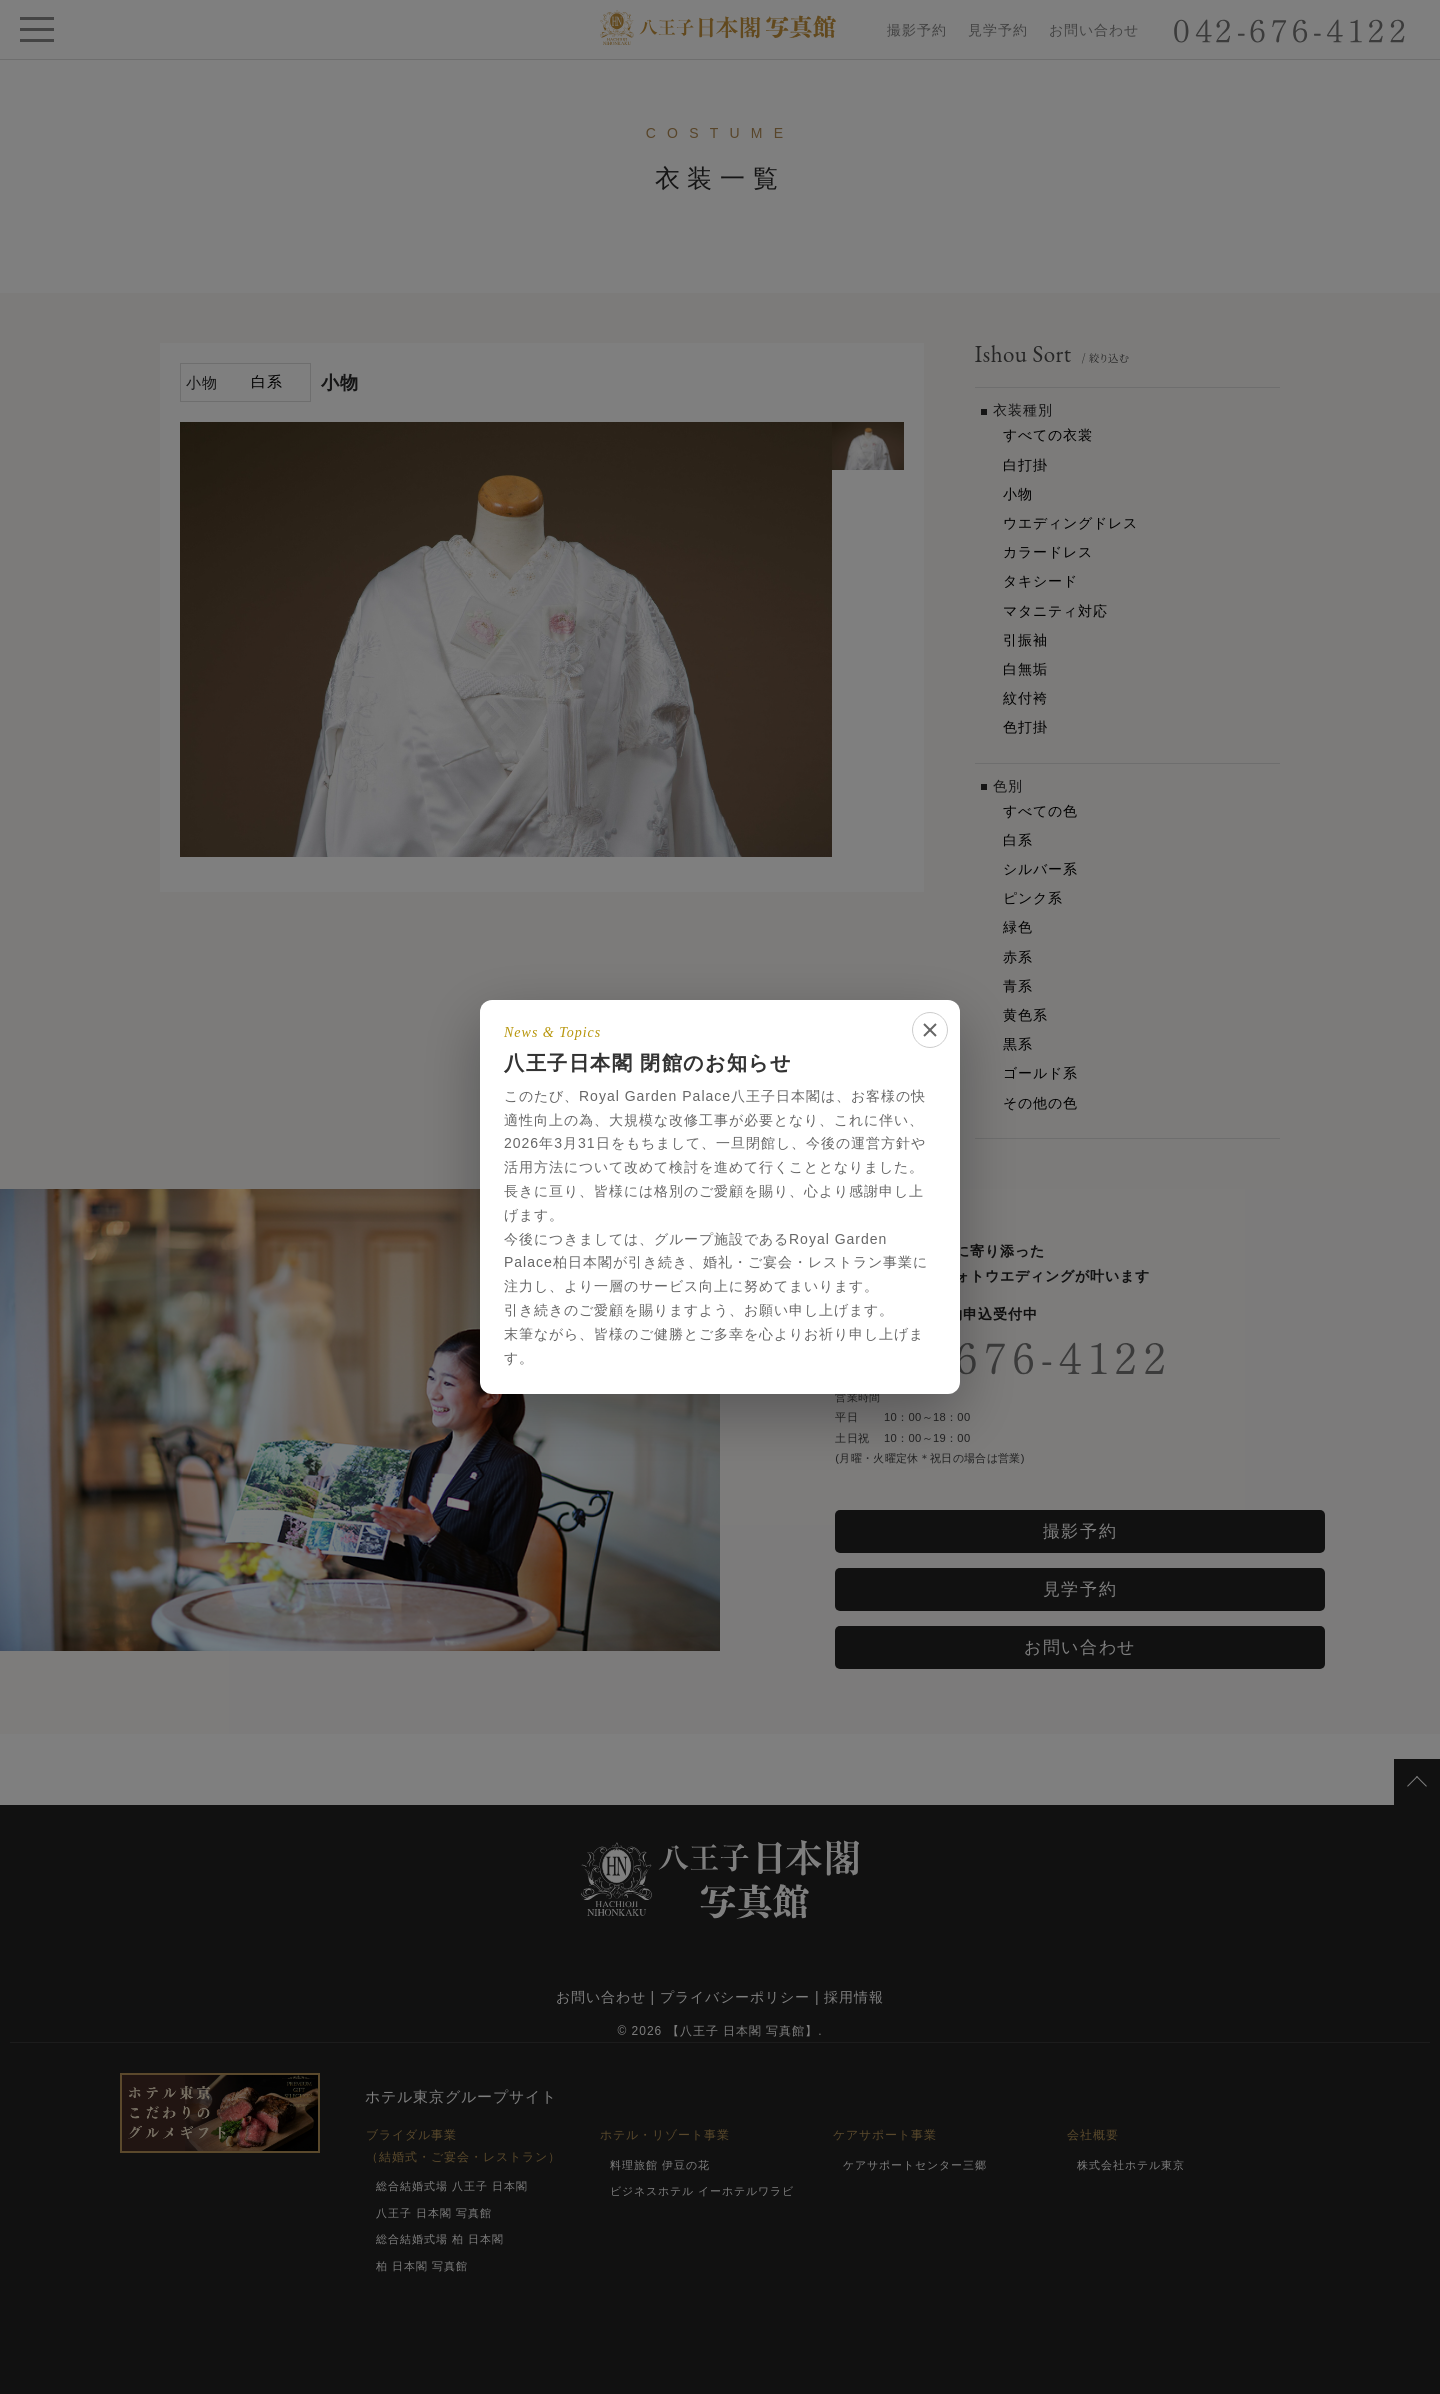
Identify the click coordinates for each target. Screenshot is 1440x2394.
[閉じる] (930, 1030)
